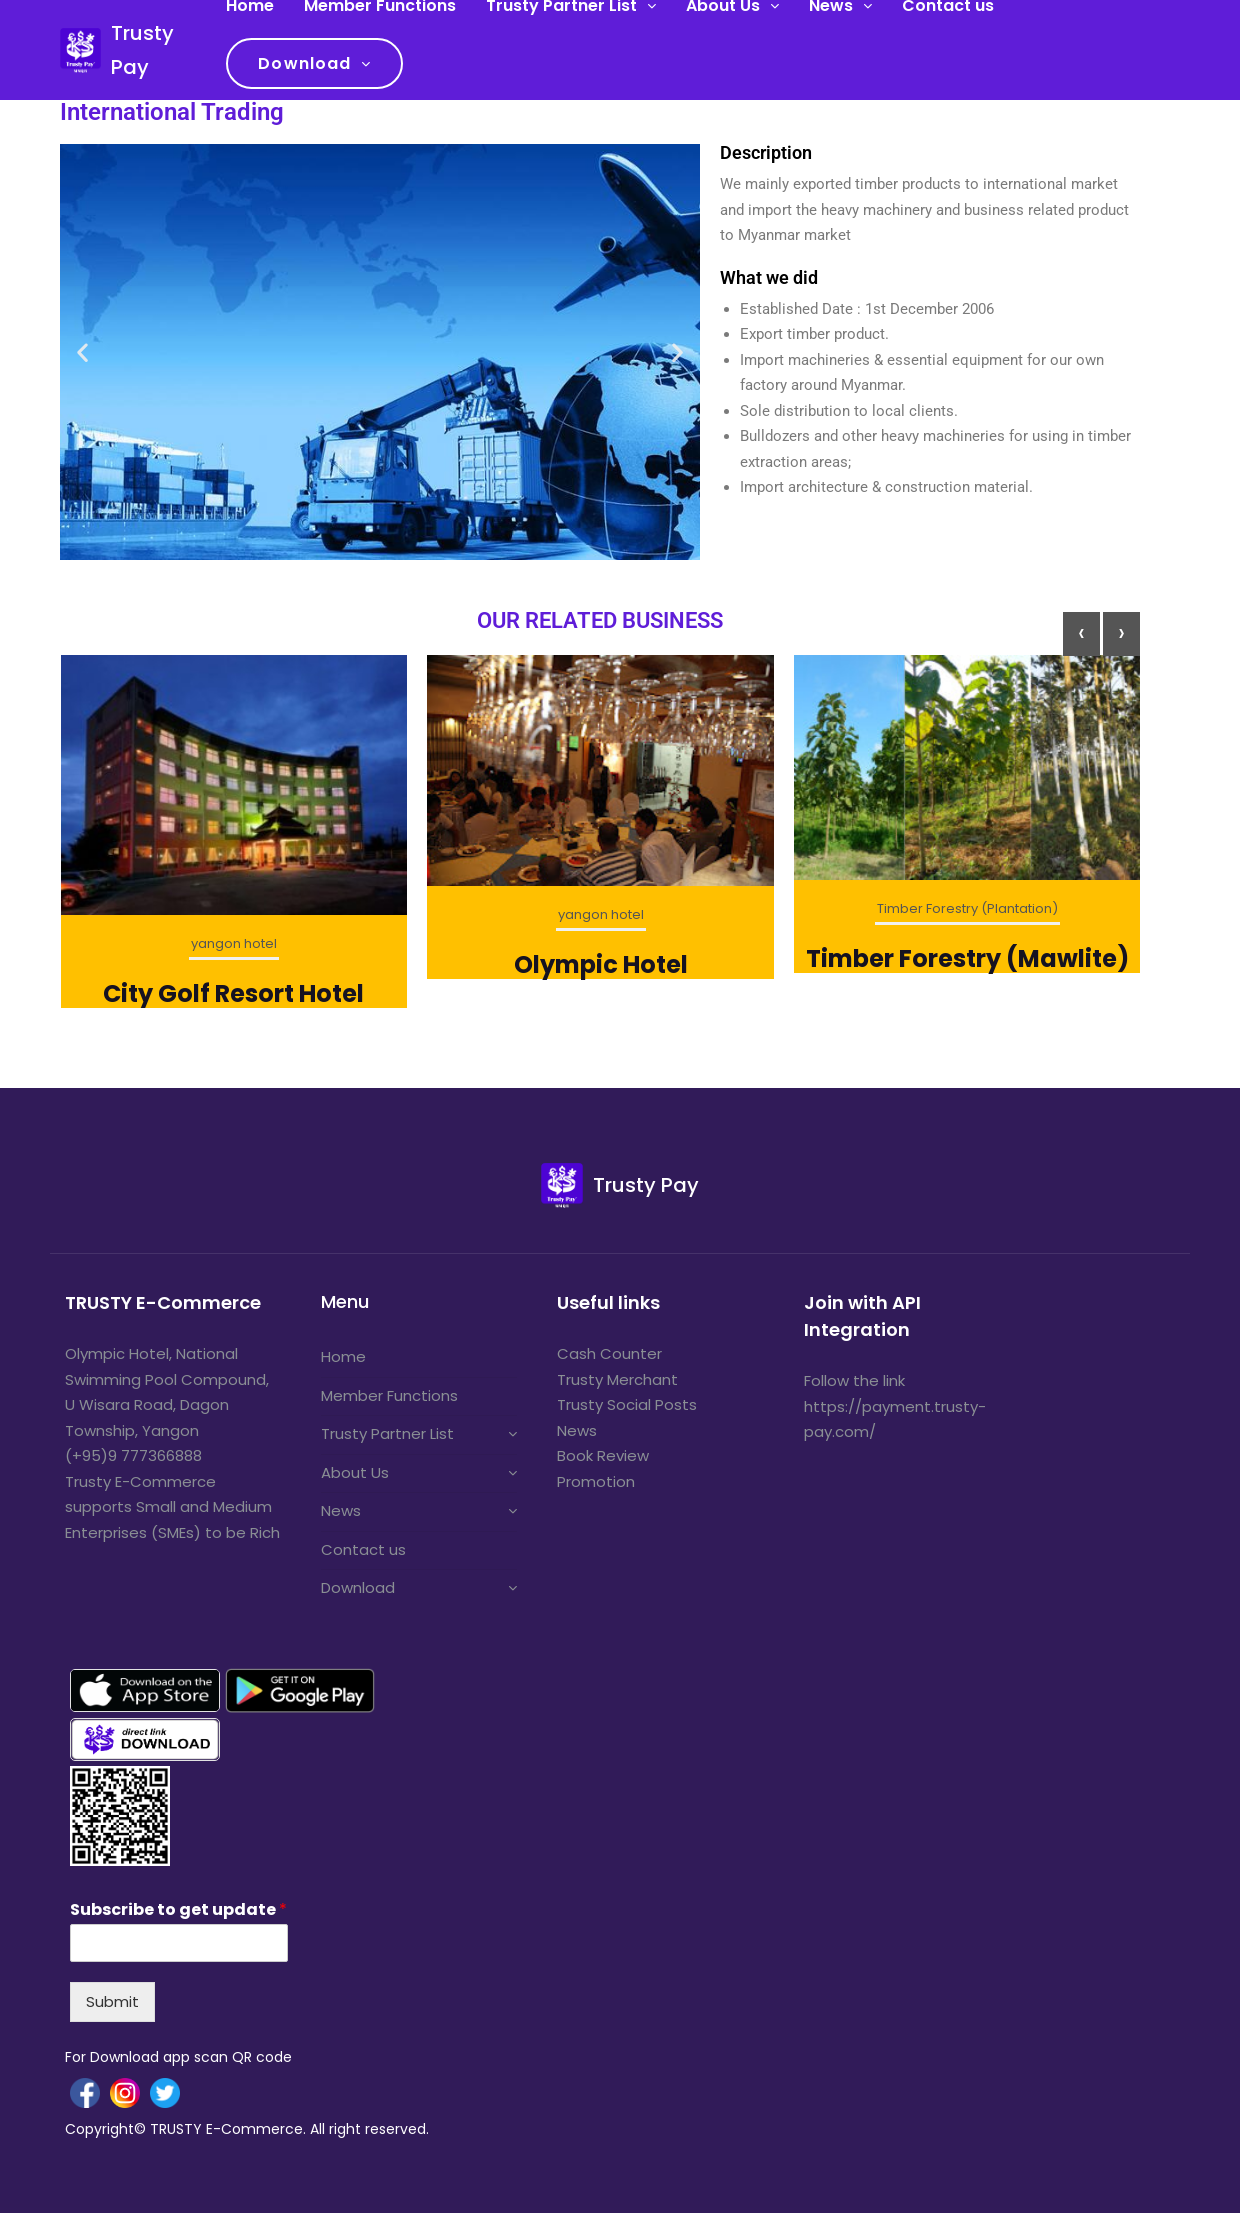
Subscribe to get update (178, 1910)
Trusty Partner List (387, 1433)
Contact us (363, 1549)
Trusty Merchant (617, 1379)
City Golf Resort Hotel (233, 993)
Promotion (596, 1481)
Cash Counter (609, 1353)
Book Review (603, 1455)
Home (343, 1356)
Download (304, 63)
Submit (112, 2001)
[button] (82, 352)
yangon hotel (234, 943)
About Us (355, 1472)
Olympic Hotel (601, 964)
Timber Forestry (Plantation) (967, 908)
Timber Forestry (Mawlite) (967, 958)
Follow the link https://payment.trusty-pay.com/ (895, 1406)
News (341, 1510)
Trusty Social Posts (627, 1404)
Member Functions (389, 1395)
